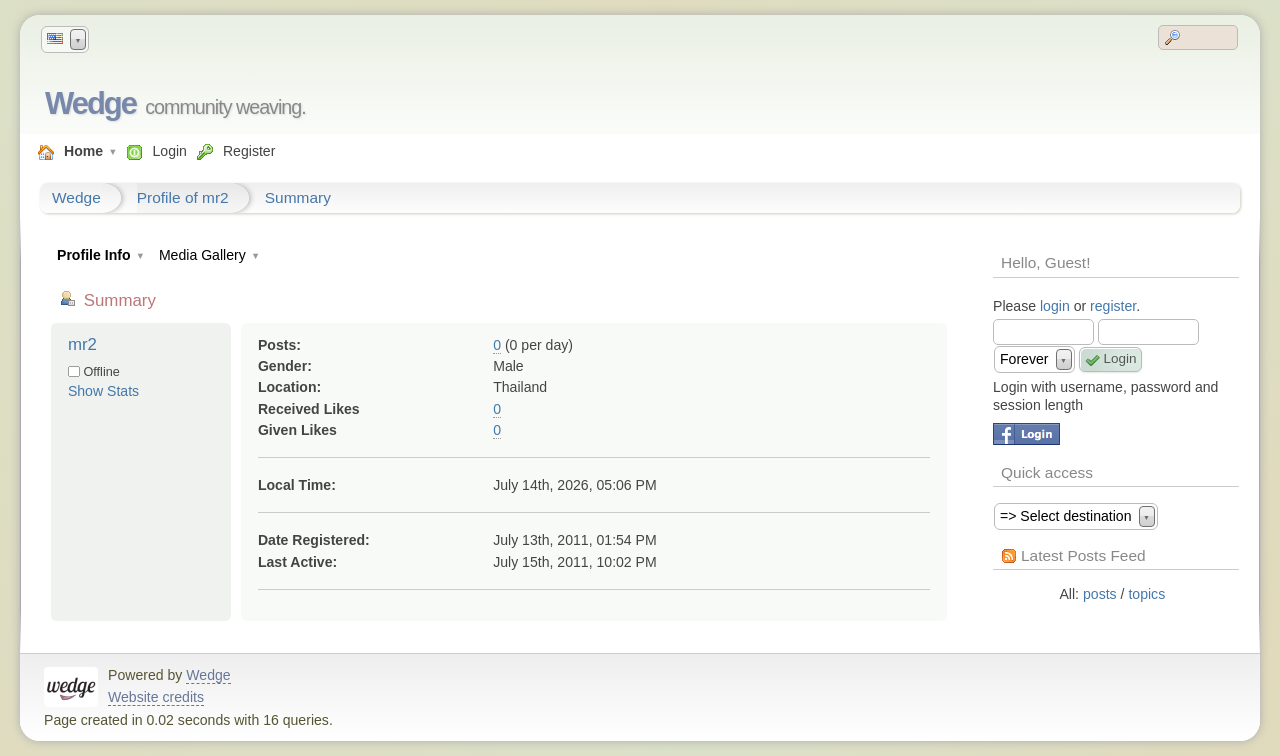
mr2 (82, 344)
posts (1100, 594)
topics (1146, 594)
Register (249, 151)
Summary (298, 197)
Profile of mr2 (183, 197)
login (1055, 306)
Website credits (156, 697)
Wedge (90, 103)
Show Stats (103, 391)
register (1113, 306)
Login (169, 151)
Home (83, 151)
